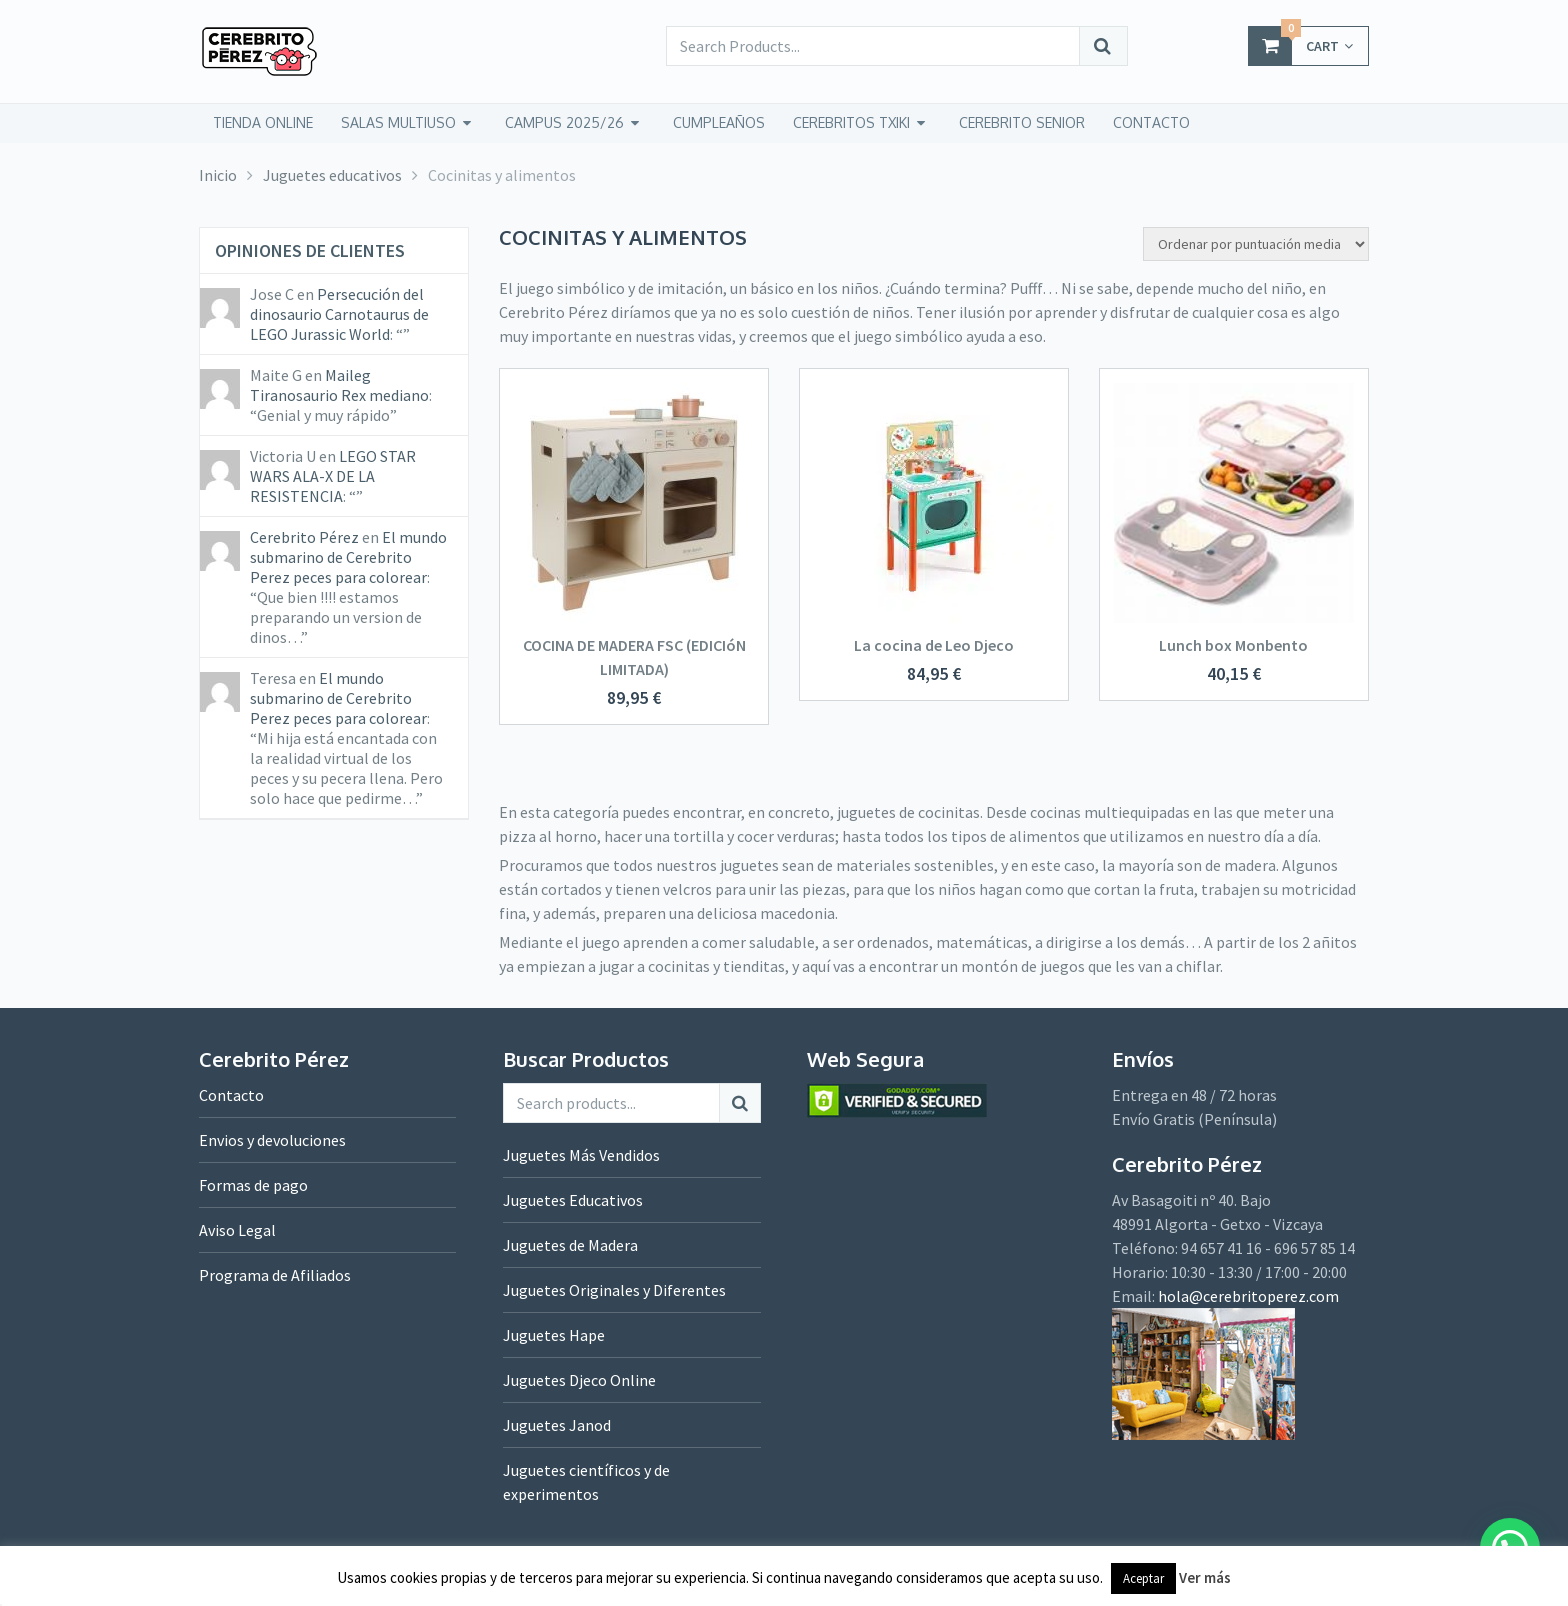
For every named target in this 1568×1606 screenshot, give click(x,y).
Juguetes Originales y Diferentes (614, 1290)
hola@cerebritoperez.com (1248, 1296)
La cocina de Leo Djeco (934, 645)
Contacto (231, 1095)
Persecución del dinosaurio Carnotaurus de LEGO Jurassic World (339, 314)
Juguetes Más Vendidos (581, 1155)
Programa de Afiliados (275, 1275)
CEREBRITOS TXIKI (851, 122)
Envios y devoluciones (272, 1140)
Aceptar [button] (1143, 1578)
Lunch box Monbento (1233, 645)
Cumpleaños (719, 122)
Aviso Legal (237, 1230)
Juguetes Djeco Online (579, 1380)
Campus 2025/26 (564, 122)
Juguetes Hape (554, 1335)
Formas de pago (253, 1185)
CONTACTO (1151, 122)
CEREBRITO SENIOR (1022, 122)
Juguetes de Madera (570, 1245)
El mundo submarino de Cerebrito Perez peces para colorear (348, 557)
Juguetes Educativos (573, 1200)
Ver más (1205, 1577)
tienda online (263, 122)
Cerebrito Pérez (304, 537)
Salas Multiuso (398, 122)
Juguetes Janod (557, 1425)
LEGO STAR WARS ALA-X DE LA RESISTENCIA (333, 476)
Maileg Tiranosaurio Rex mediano (339, 385)
